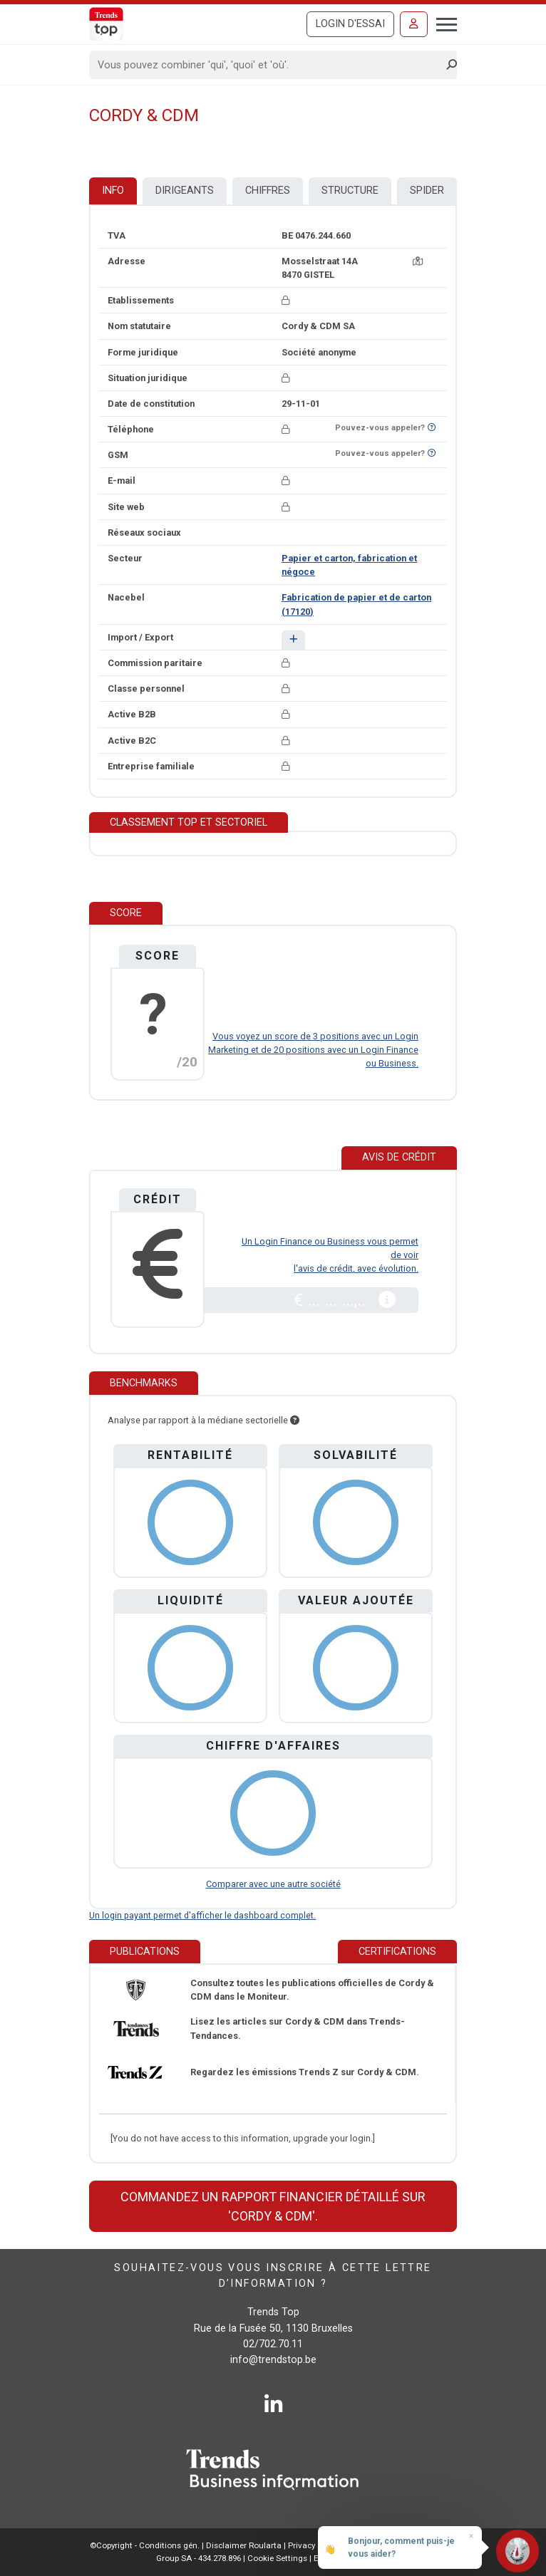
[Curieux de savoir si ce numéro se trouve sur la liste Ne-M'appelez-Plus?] (431, 427)
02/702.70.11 (273, 2344)
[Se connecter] (414, 24)
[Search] (268, 65)
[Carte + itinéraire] (418, 261)
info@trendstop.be (273, 2360)
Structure (349, 191)
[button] (293, 640)
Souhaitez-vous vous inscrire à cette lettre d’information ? (272, 2276)
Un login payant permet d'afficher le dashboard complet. (202, 1915)
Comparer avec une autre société (273, 1884)
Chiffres (267, 191)
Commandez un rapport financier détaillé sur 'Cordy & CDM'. (273, 2206)
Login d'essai (350, 24)
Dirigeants (184, 191)
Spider (427, 191)
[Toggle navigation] (442, 22)
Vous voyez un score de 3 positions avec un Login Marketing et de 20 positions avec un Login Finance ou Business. (313, 1050)
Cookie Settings (278, 2558)
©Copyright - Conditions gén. (145, 2545)
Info (113, 191)
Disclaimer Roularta (244, 2545)
